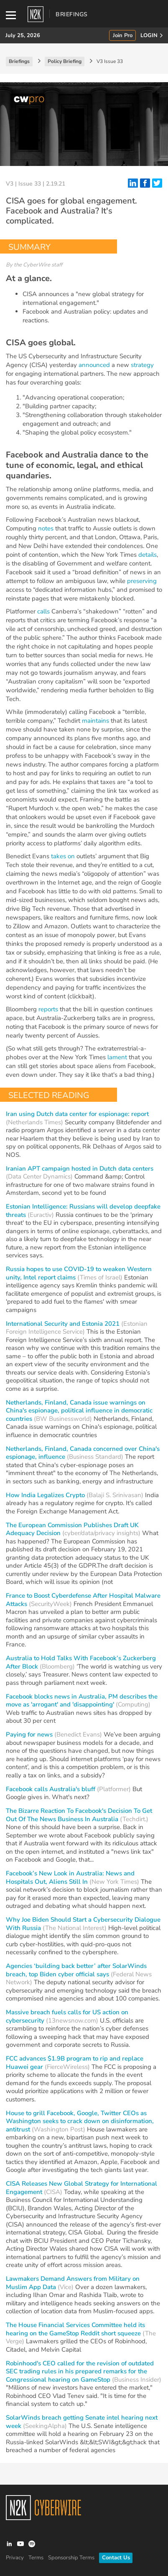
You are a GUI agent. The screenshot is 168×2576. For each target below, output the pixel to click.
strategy (142, 365)
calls (43, 611)
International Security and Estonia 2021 (63, 1323)
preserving (142, 581)
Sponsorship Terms (71, 2557)
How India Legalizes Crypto (45, 1495)
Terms (35, 2557)
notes (45, 528)
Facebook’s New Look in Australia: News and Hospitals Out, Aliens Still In (70, 1877)
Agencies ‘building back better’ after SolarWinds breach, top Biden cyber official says (76, 1970)
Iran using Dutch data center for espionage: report (77, 1114)
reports (48, 1009)
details (147, 554)
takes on (63, 856)
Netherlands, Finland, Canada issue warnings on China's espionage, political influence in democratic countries (79, 1410)
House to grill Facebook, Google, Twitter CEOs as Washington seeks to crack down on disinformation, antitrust (80, 2121)
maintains (95, 720)
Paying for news (29, 1734)
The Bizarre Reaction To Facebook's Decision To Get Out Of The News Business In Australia (79, 1815)
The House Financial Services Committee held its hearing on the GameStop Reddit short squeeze (75, 2329)
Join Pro (122, 35)
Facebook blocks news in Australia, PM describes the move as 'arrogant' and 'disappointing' (82, 1700)
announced (94, 365)
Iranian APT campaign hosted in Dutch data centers (79, 1168)
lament (117, 1057)
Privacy (15, 2557)
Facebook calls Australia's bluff (50, 1789)
